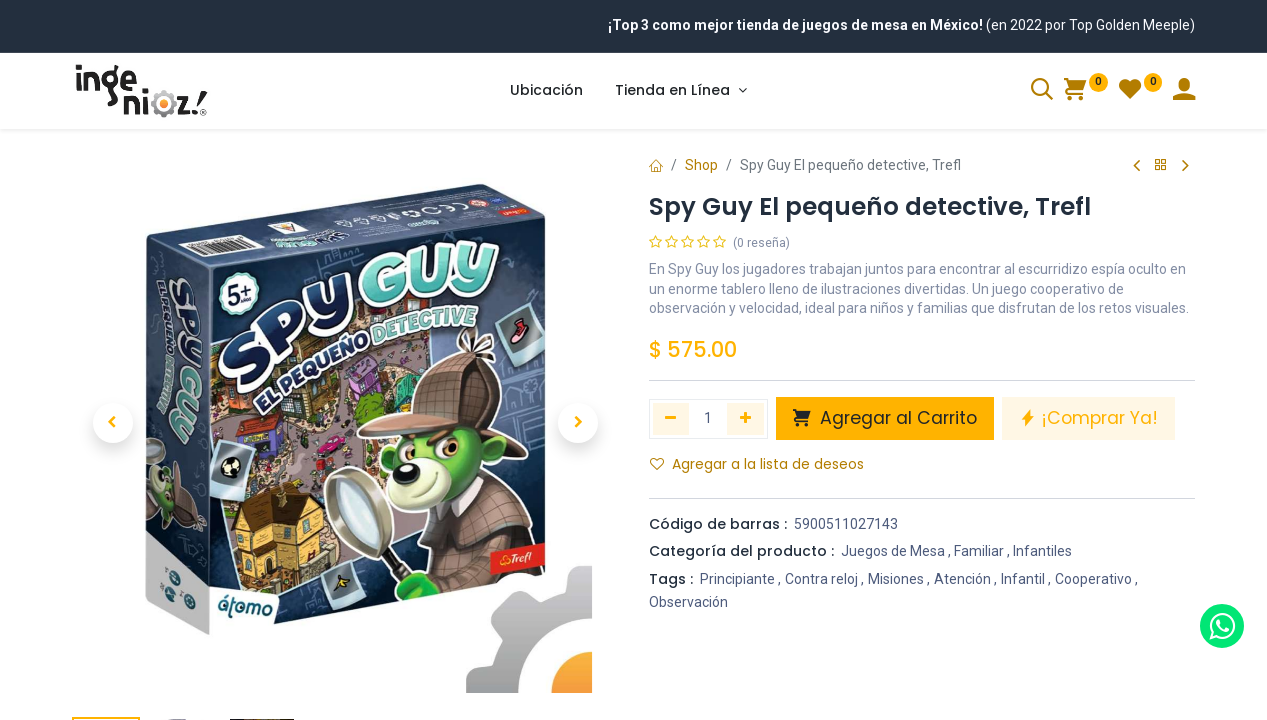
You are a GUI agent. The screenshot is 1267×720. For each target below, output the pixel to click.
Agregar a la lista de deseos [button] (757, 464)
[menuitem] (546, 91)
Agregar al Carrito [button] (885, 418)
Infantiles (1042, 551)
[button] (113, 423)
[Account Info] (1184, 92)
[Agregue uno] (745, 419)
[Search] (1042, 92)
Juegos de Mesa (893, 551)
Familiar (979, 551)
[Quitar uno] (671, 419)
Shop (701, 165)
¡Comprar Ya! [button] (1088, 418)
